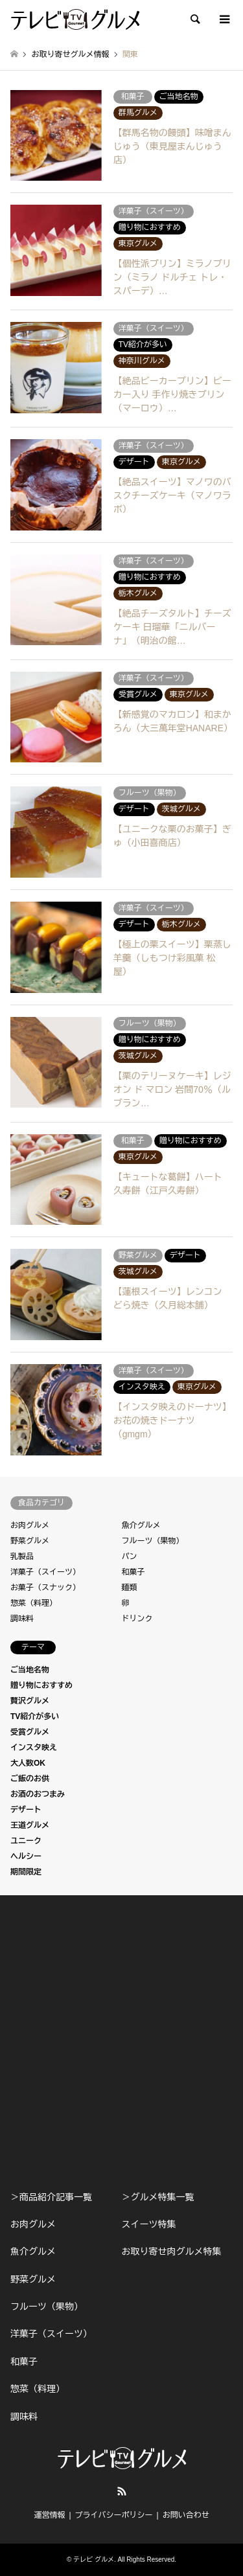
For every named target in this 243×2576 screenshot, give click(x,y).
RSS (121, 2491)
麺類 (129, 1587)
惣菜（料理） (33, 1603)
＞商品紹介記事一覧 (51, 2197)
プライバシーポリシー (114, 2515)
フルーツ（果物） (153, 1540)
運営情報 (49, 2515)
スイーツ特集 (148, 2224)
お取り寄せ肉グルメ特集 (171, 2251)
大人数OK (27, 1763)
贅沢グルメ (29, 1700)
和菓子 (133, 1572)
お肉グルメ (29, 1525)
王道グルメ (29, 1825)
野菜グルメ (29, 1540)
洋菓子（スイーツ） (45, 1572)
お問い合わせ (186, 2515)
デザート (25, 1809)
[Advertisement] (121, 2042)
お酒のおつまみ (37, 1794)
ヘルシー (25, 1856)
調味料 (22, 1618)
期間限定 (25, 1871)
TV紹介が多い (34, 1716)
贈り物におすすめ (41, 1685)
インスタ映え (33, 1747)
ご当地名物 (29, 1669)
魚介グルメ (141, 1525)
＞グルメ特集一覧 (157, 2197)
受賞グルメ (29, 1732)
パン (129, 1556)
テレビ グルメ (93, 2559)
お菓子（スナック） (45, 1587)
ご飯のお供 (29, 1778)
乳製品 (22, 1556)
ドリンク (137, 1618)
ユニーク (25, 1840)
